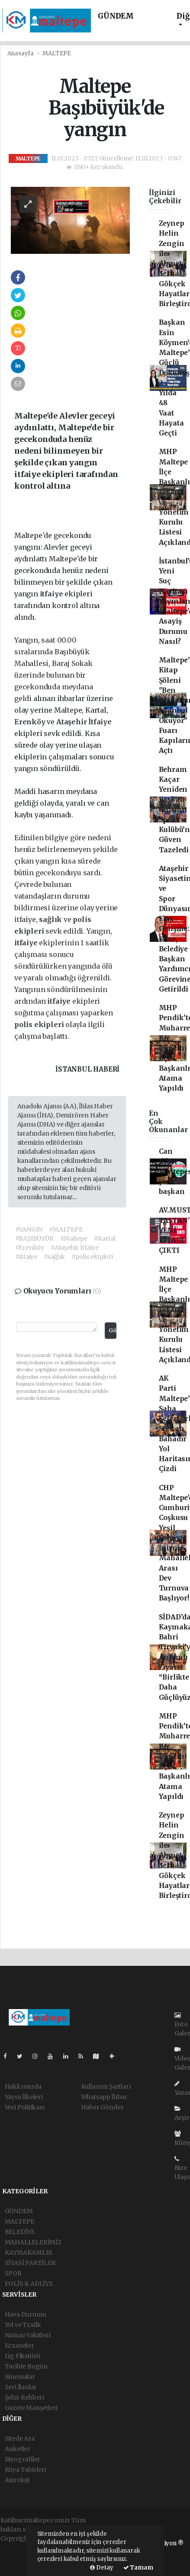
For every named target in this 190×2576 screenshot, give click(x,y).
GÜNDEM (116, 16)
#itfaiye (26, 1257)
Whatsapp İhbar (104, 2097)
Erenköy (30, 721)
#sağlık (54, 1257)
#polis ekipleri (92, 1257)
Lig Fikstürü (23, 2356)
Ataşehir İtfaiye (84, 721)
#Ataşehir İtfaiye (75, 1247)
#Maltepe (73, 1238)
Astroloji (17, 2480)
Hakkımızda (23, 2086)
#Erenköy (29, 1247)
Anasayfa (21, 53)
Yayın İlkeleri (24, 2097)
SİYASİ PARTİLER (30, 2263)
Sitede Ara (20, 2438)
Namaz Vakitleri (28, 2335)
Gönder (112, 1330)
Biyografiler (23, 2459)
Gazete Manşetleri (31, 2408)
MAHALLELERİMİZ (33, 2242)
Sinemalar (20, 2377)
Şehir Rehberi (25, 2397)
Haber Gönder (102, 2107)
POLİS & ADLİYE (29, 2284)
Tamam (138, 2567)
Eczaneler (19, 2345)
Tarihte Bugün (26, 2366)
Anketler (17, 2449)
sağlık (51, 919)
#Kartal (105, 1238)
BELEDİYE (20, 2232)
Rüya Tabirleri (25, 2470)
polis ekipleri (39, 1024)
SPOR (13, 2273)
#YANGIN (29, 1229)
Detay (101, 2567)
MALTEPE (56, 53)
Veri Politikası (25, 2107)
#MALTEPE (65, 1229)
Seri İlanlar (21, 2387)
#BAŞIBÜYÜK (34, 1238)
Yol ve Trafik (23, 2325)
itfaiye (52, 593)
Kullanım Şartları (106, 2086)
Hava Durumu (25, 2314)
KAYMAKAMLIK (28, 2252)
